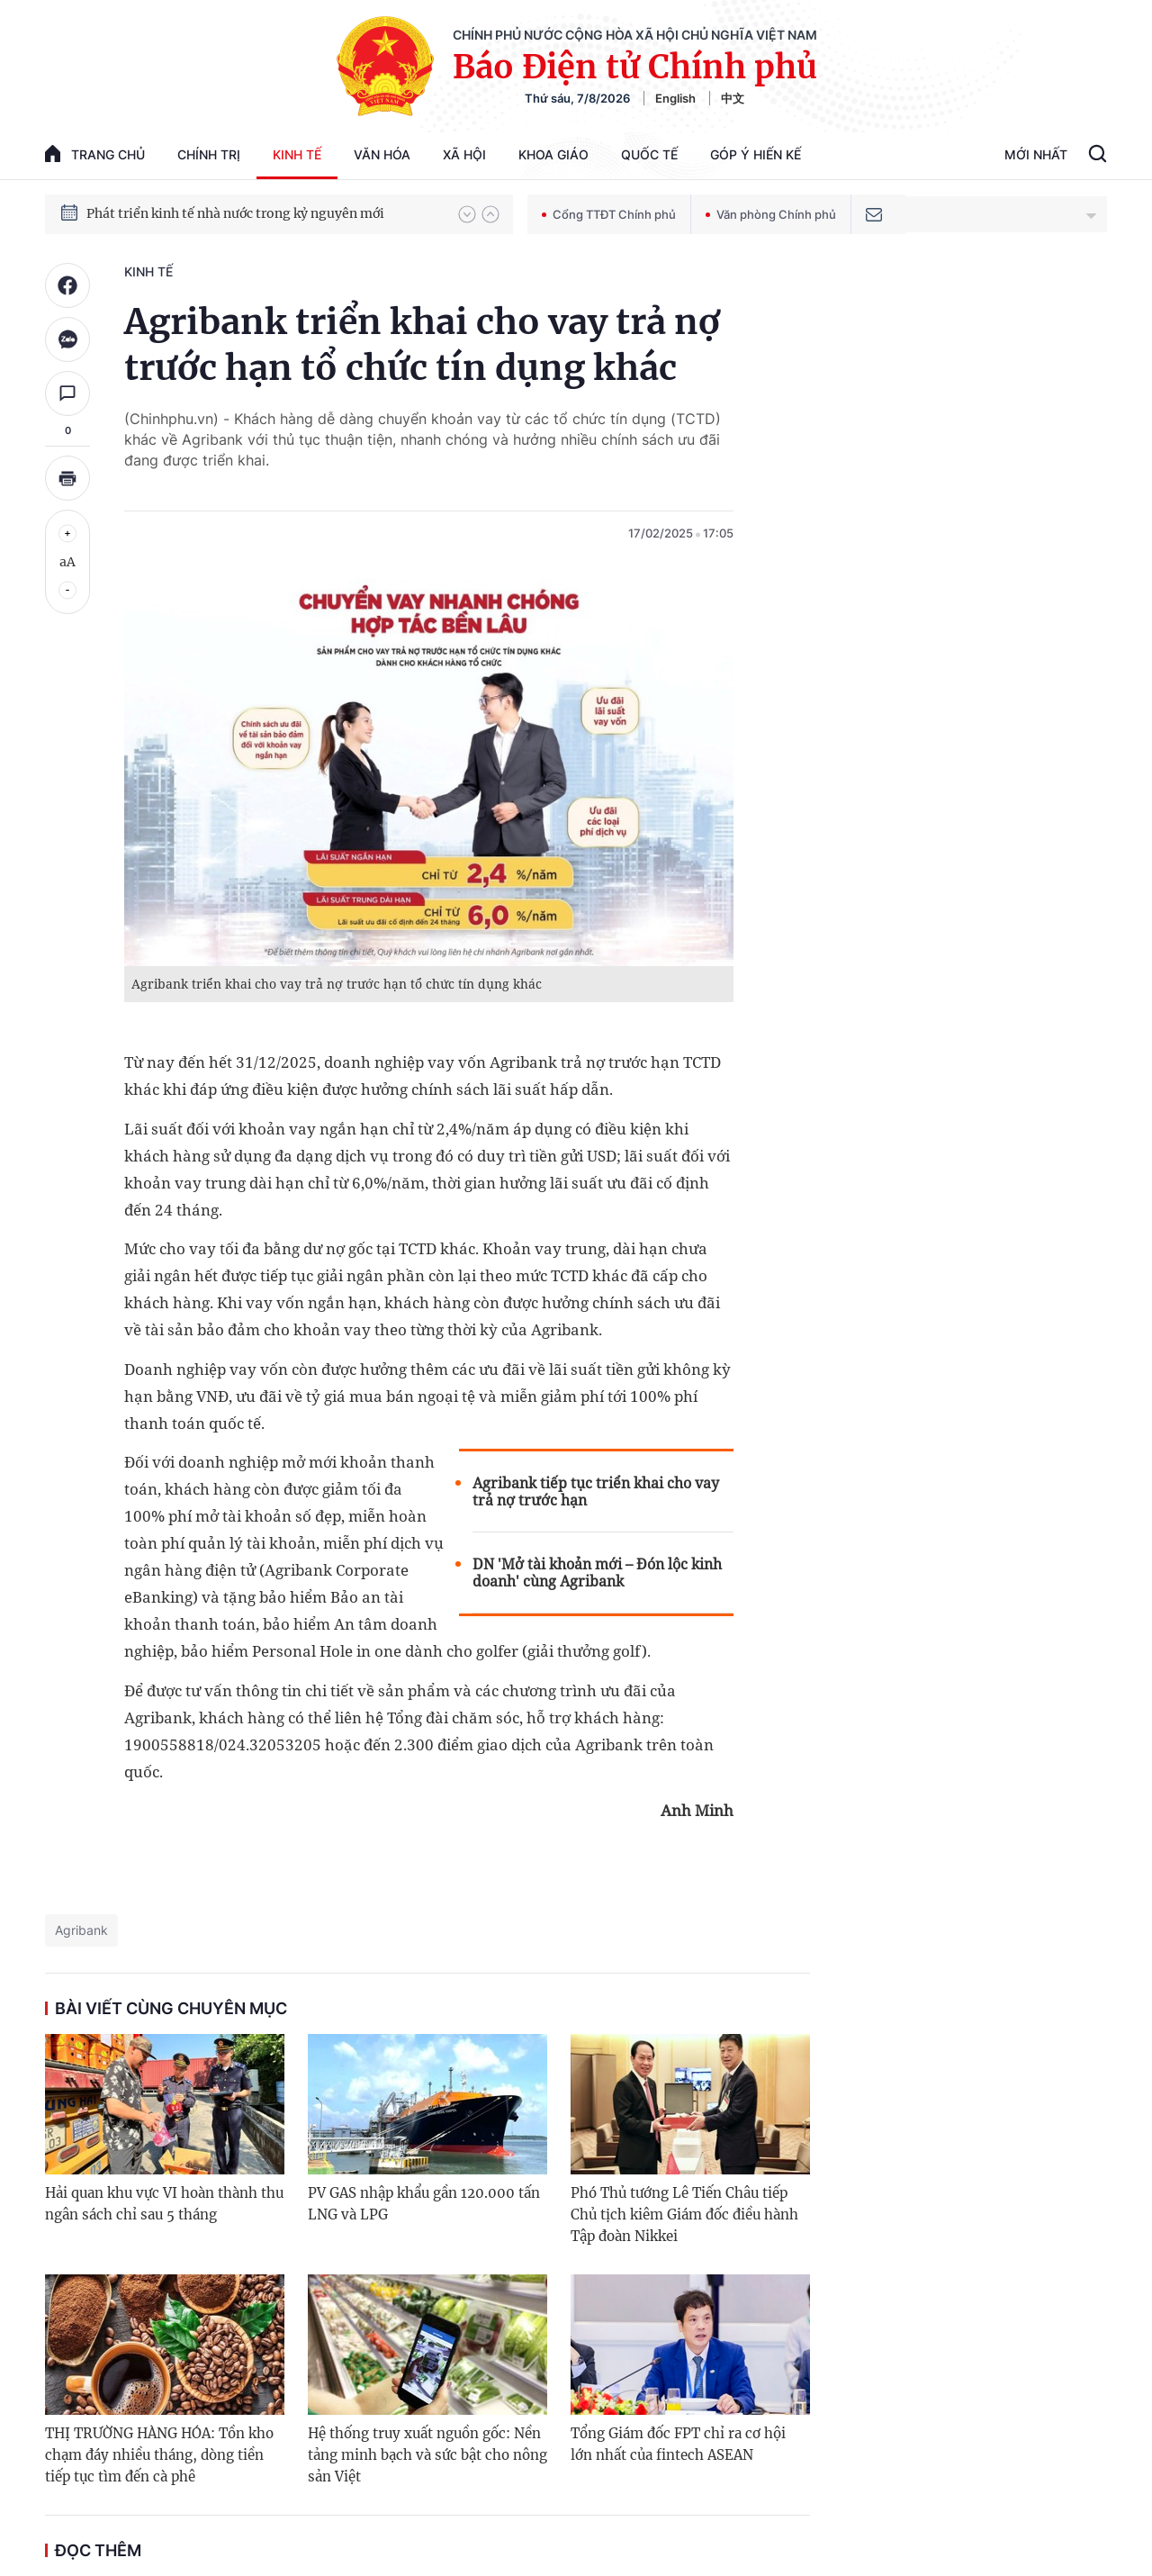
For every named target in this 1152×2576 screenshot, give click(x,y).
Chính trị (208, 154)
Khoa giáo (553, 154)
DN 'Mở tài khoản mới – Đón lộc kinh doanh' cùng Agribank (597, 1573)
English (675, 98)
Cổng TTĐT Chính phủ (609, 214)
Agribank (81, 1930)
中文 (732, 98)
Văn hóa (382, 154)
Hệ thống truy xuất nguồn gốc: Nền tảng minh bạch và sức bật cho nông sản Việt (427, 2455)
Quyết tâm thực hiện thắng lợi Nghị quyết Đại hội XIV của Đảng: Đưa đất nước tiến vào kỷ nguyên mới (263, 213)
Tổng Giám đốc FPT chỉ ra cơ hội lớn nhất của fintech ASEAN (678, 2444)
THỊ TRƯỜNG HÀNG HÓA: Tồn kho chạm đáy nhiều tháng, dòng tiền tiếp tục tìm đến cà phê (159, 2455)
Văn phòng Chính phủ (771, 214)
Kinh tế (297, 154)
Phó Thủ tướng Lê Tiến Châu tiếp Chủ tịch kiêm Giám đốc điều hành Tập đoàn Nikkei (684, 2214)
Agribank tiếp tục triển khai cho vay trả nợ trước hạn (595, 1492)
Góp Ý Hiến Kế (755, 154)
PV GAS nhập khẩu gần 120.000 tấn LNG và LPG (424, 2203)
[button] (467, 214)
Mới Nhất (1035, 154)
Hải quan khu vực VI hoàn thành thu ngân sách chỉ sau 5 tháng (164, 2203)
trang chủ (95, 153)
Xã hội (464, 154)
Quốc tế (649, 154)
